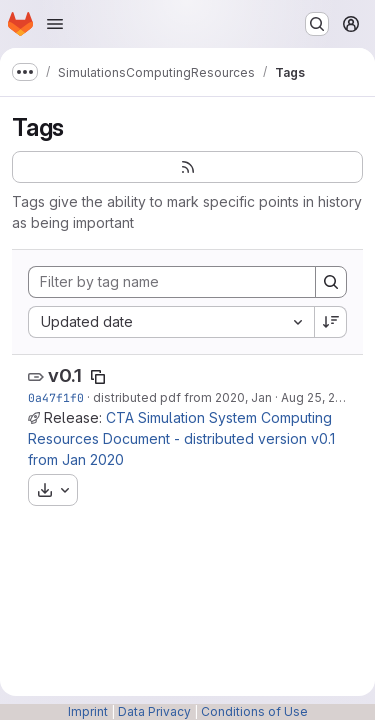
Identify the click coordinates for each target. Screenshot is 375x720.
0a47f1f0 (56, 397)
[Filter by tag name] (172, 282)
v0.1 (65, 375)
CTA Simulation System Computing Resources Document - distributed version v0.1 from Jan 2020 (181, 438)
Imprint (88, 711)
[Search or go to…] (317, 24)
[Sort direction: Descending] (331, 322)
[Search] (331, 282)
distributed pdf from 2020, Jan (182, 397)
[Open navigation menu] (55, 24)
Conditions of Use (254, 711)
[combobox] (171, 322)
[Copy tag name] (98, 377)
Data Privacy (154, 711)
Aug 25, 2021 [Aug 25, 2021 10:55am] (318, 397)
